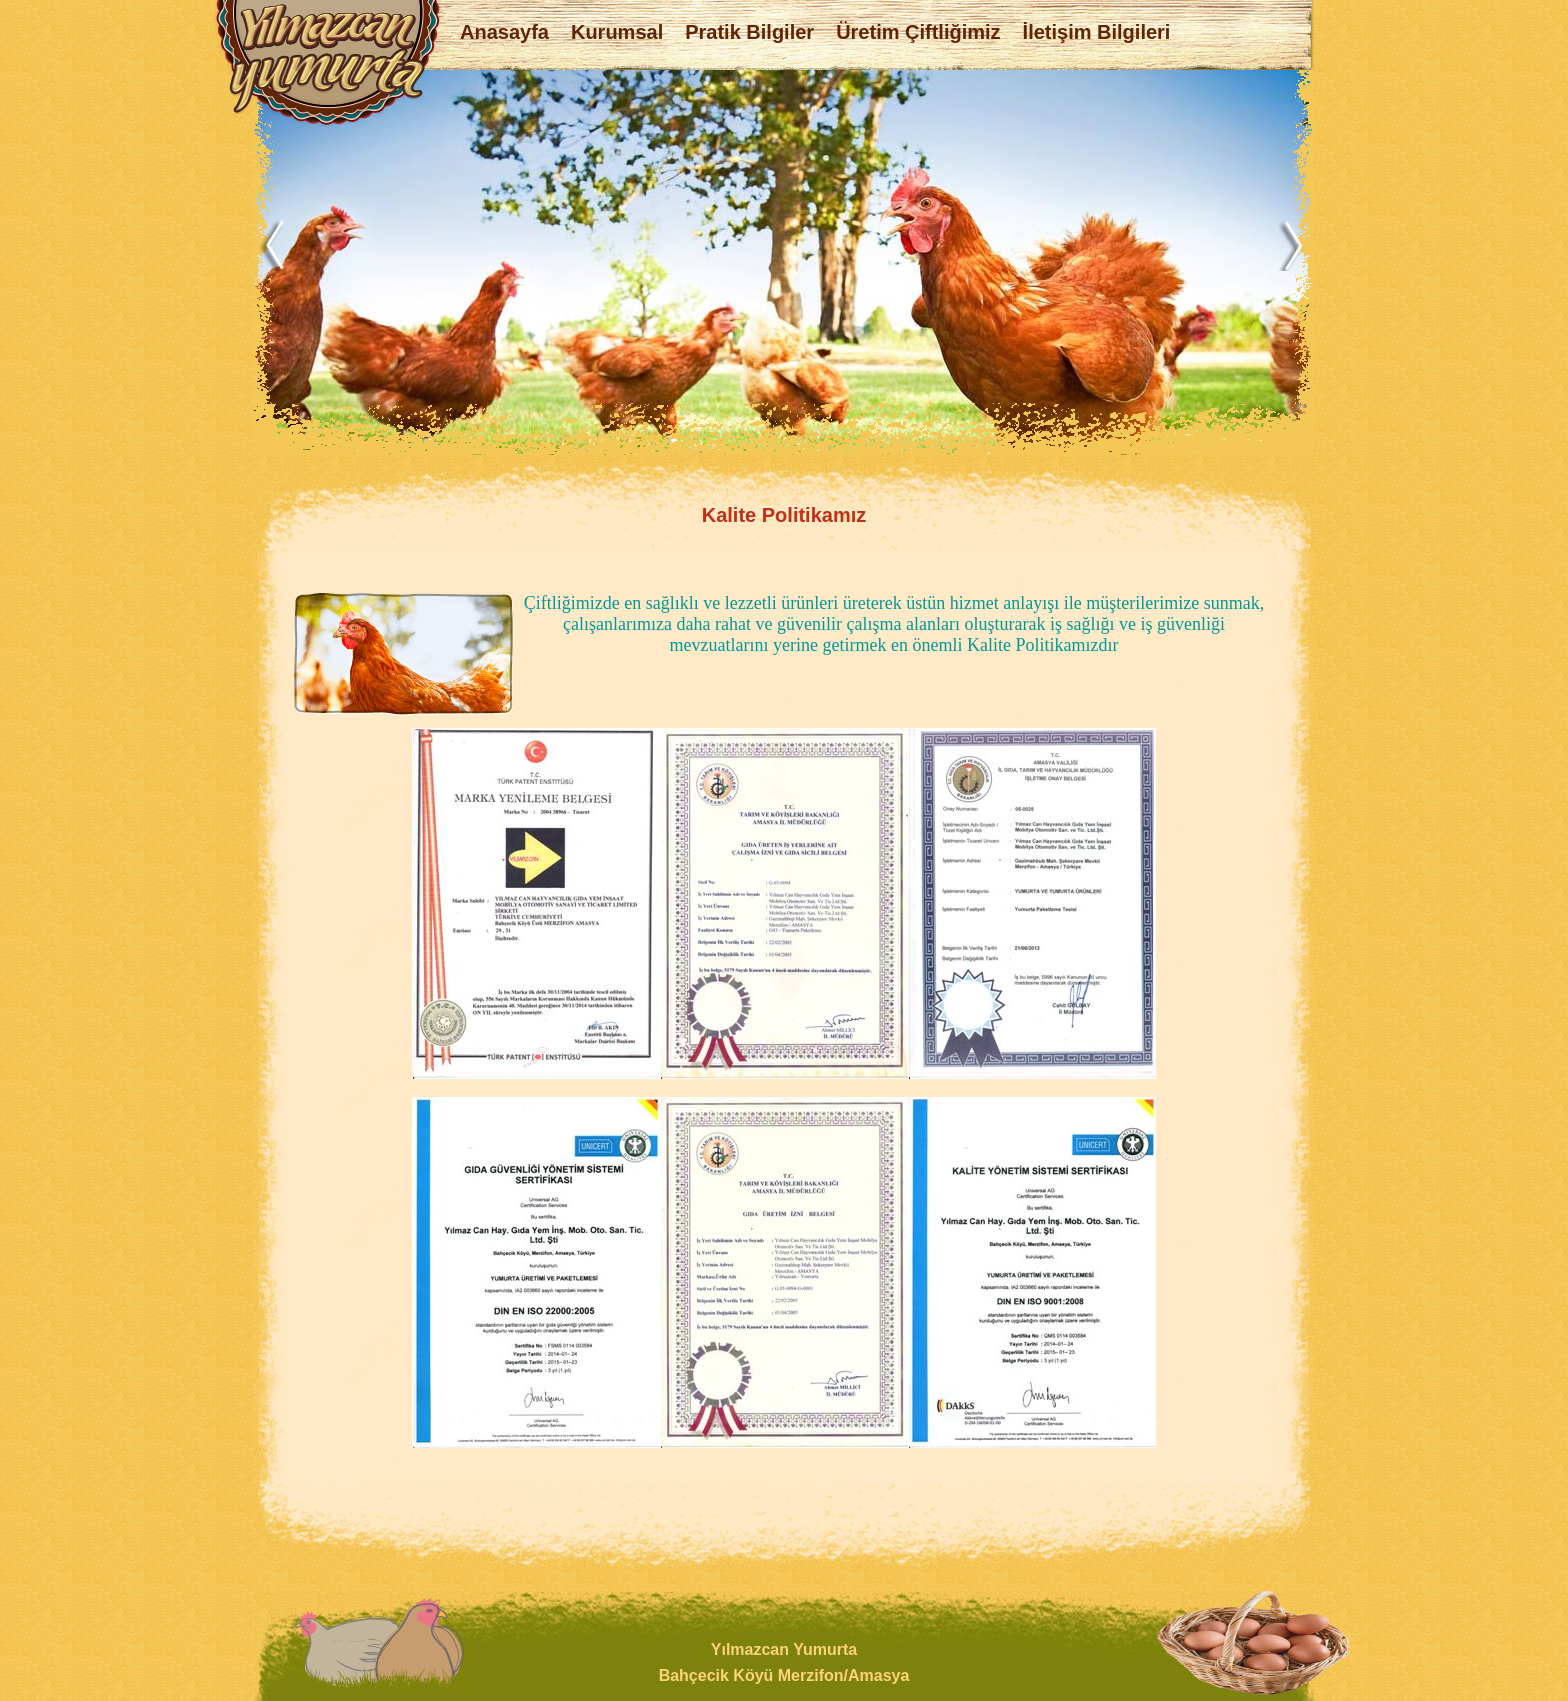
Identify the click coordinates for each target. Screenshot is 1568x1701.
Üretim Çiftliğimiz (918, 32)
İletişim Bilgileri (1097, 32)
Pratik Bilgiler (749, 32)
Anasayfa (504, 32)
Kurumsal (617, 32)
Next (1291, 245)
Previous (279, 245)
